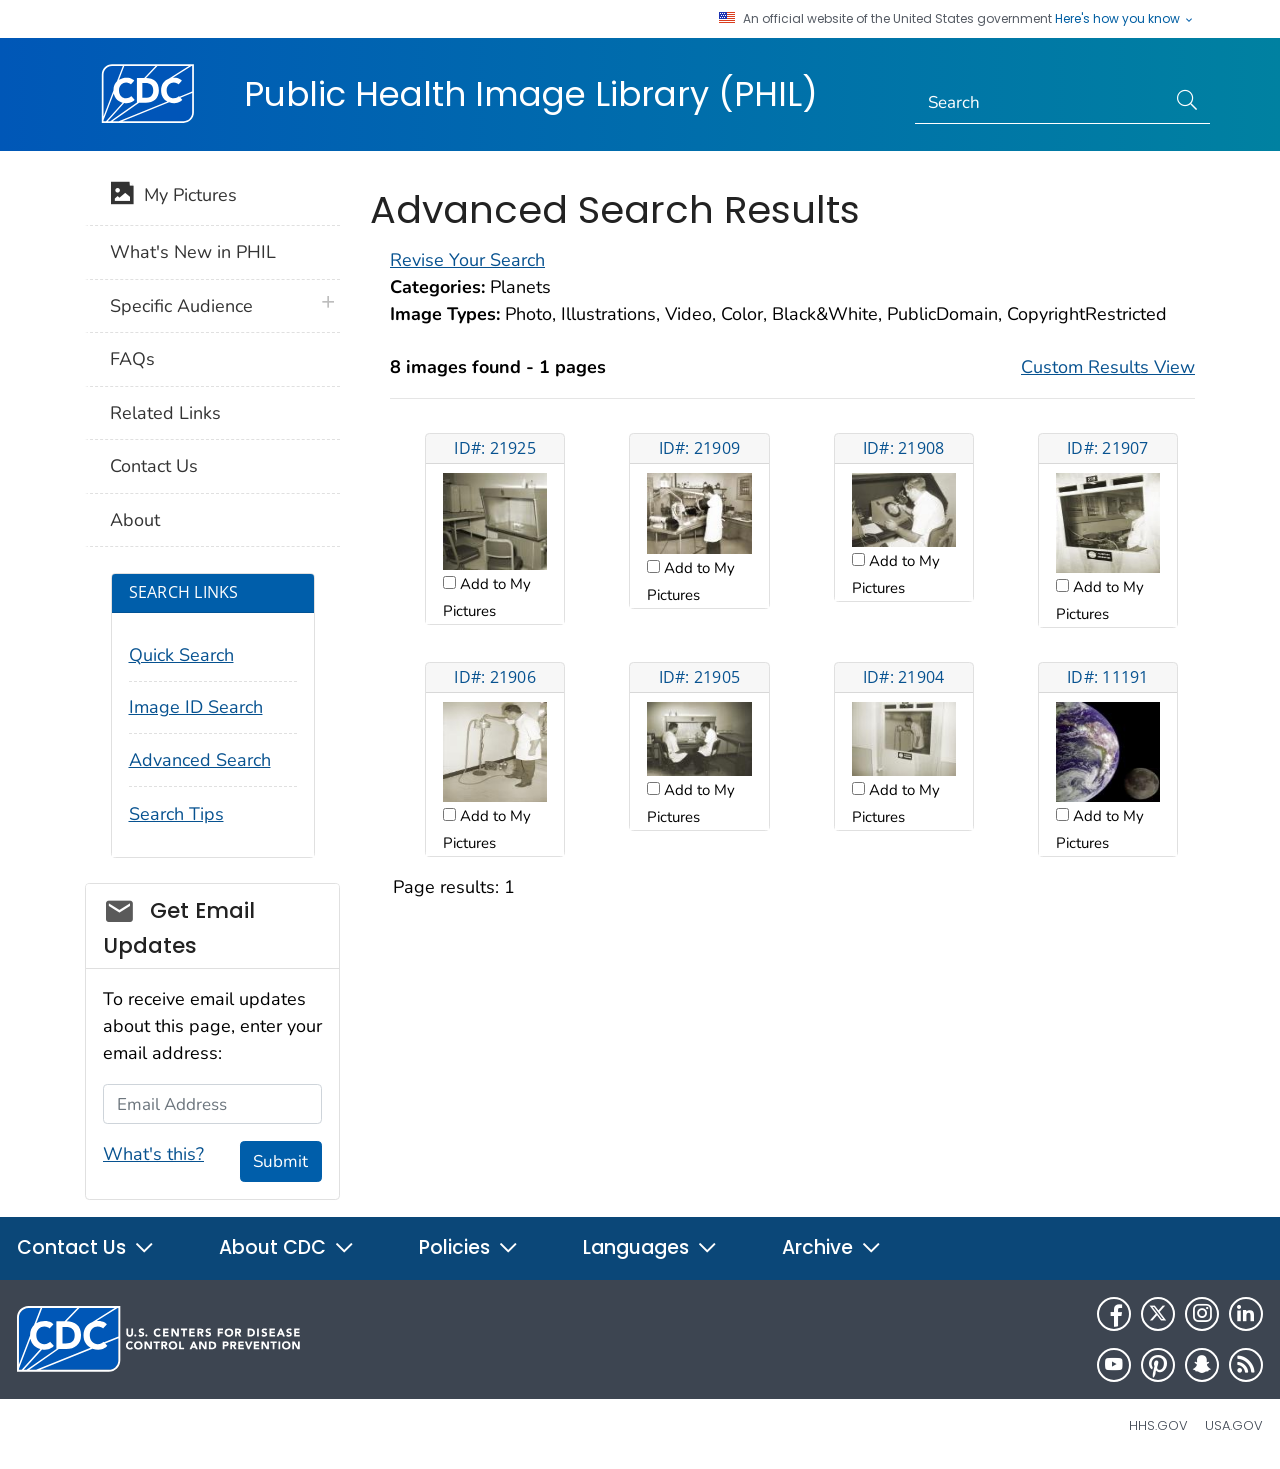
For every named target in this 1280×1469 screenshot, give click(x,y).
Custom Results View (1108, 367)
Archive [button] (832, 1247)
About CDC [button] (287, 1247)
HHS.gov (1158, 1425)
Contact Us (154, 466)
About (135, 520)
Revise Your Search (467, 260)
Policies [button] (469, 1247)
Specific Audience (181, 306)
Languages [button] (650, 1247)
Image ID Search (196, 707)
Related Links (165, 413)
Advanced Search (200, 760)
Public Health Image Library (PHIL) (531, 94)
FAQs (132, 359)
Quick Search (181, 655)
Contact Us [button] (86, 1247)
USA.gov (1234, 1425)
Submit (280, 1161)
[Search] (1040, 103)
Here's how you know (1125, 19)
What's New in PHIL (193, 252)
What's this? (153, 1154)
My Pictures (173, 197)
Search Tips (176, 814)
